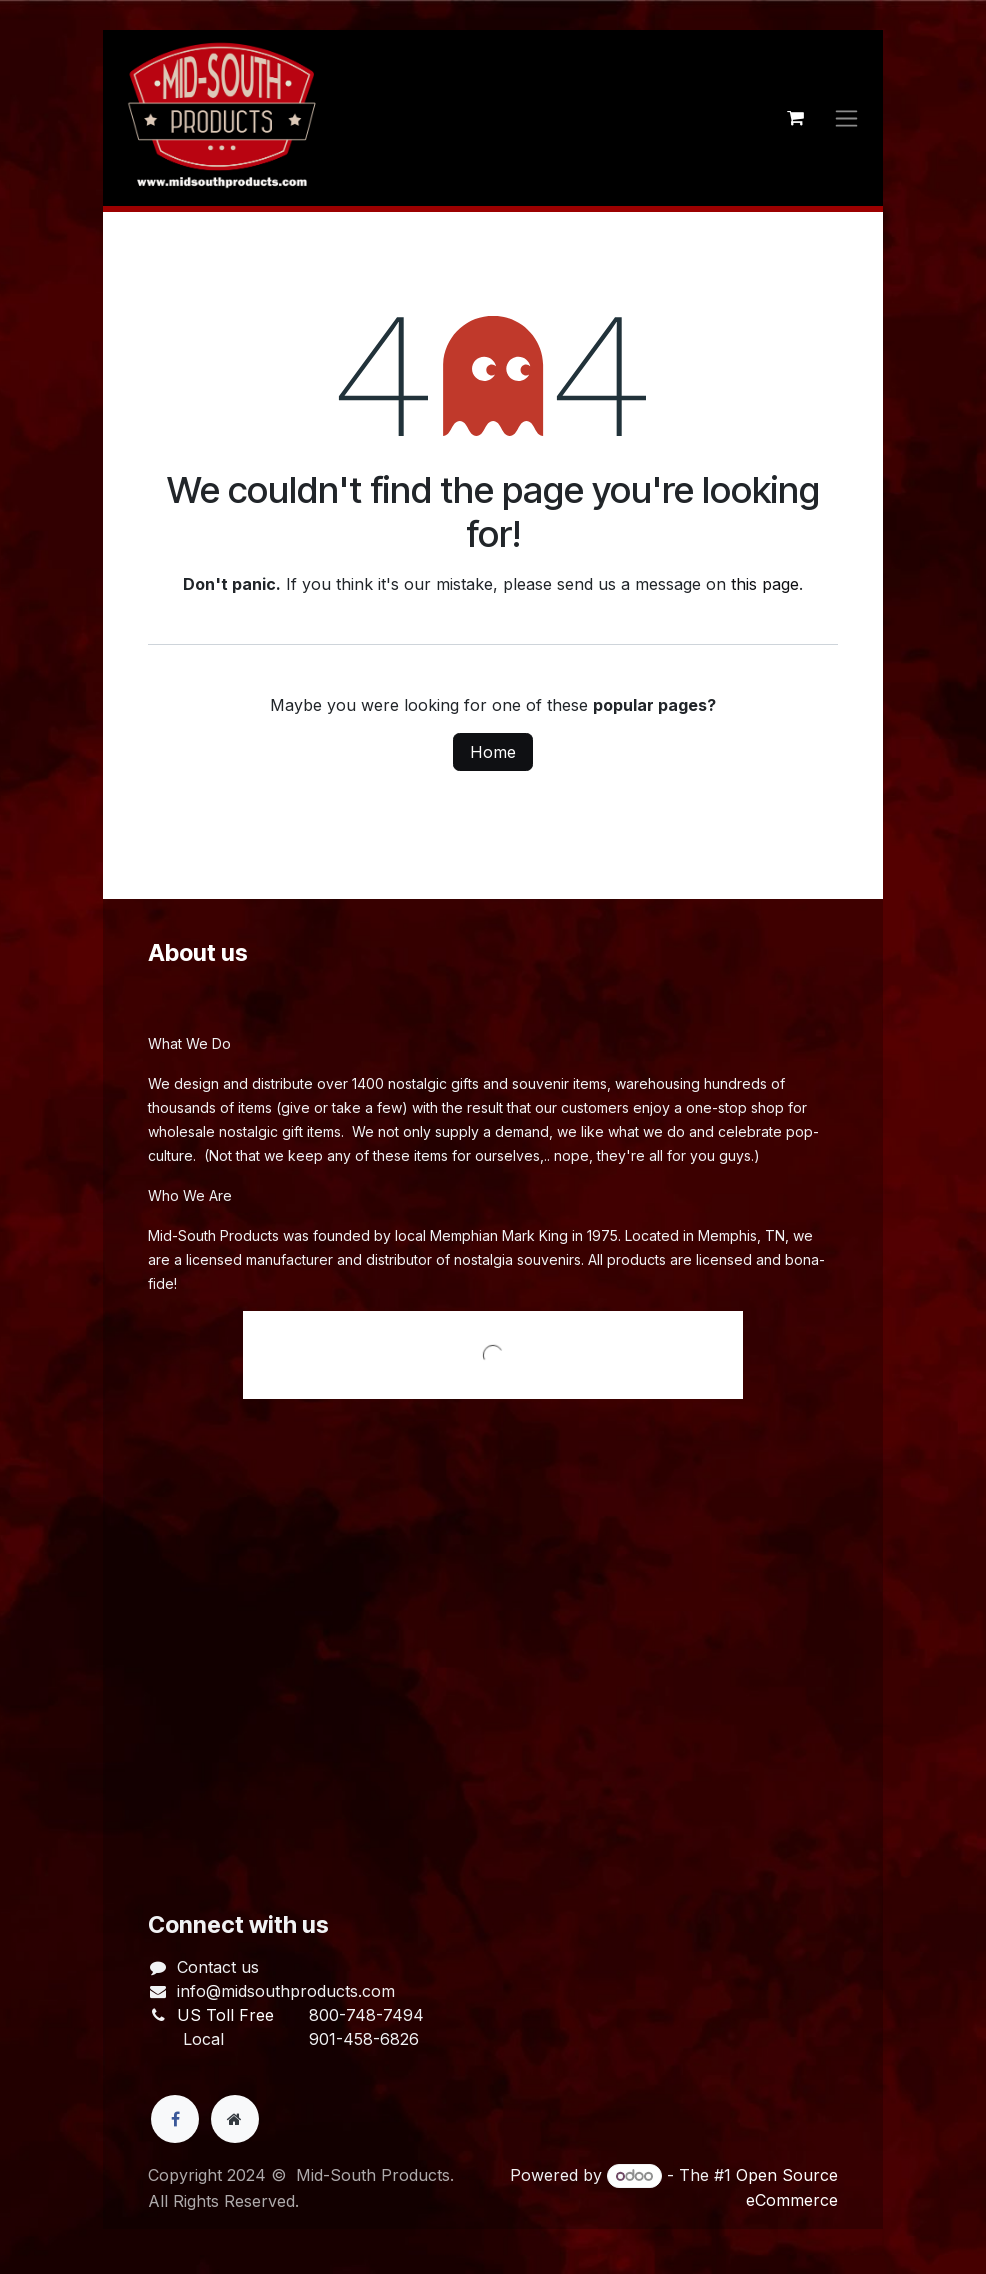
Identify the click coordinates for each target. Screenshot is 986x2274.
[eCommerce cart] (795, 118)
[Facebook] (175, 2119)
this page (765, 584)
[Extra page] (235, 2119)
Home (493, 752)
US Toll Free (225, 2015)
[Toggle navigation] (846, 118)
